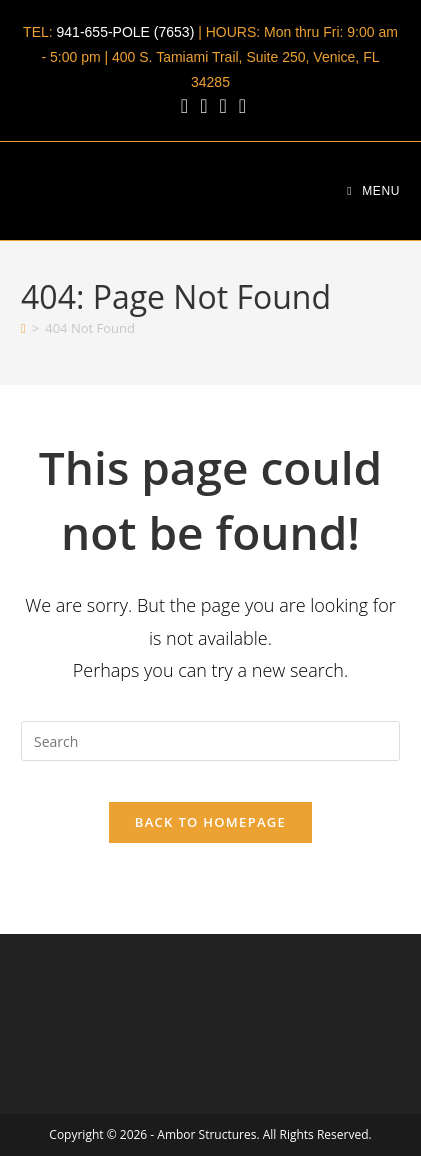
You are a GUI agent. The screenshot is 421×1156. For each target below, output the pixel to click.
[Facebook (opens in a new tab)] (184, 106)
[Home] (23, 328)
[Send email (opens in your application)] (239, 106)
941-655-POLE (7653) (126, 32)
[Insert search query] (210, 741)
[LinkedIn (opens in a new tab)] (203, 106)
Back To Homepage (210, 822)
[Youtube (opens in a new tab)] (222, 106)
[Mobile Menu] (373, 191)
